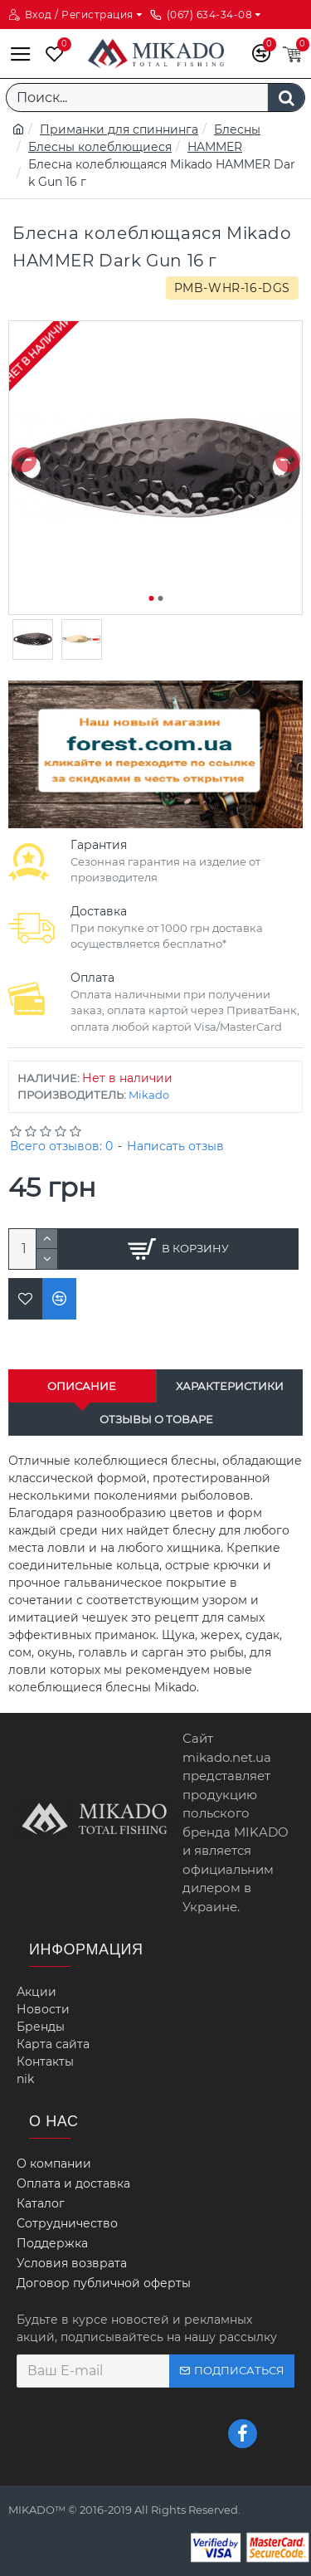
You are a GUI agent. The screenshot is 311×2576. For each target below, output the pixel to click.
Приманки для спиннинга (119, 129)
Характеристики (230, 1386)
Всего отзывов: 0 (61, 1146)
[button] (23, 459)
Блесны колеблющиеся (100, 146)
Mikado (149, 1094)
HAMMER (214, 146)
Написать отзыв (175, 1146)
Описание (81, 1386)
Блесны (237, 129)
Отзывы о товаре (156, 1419)
